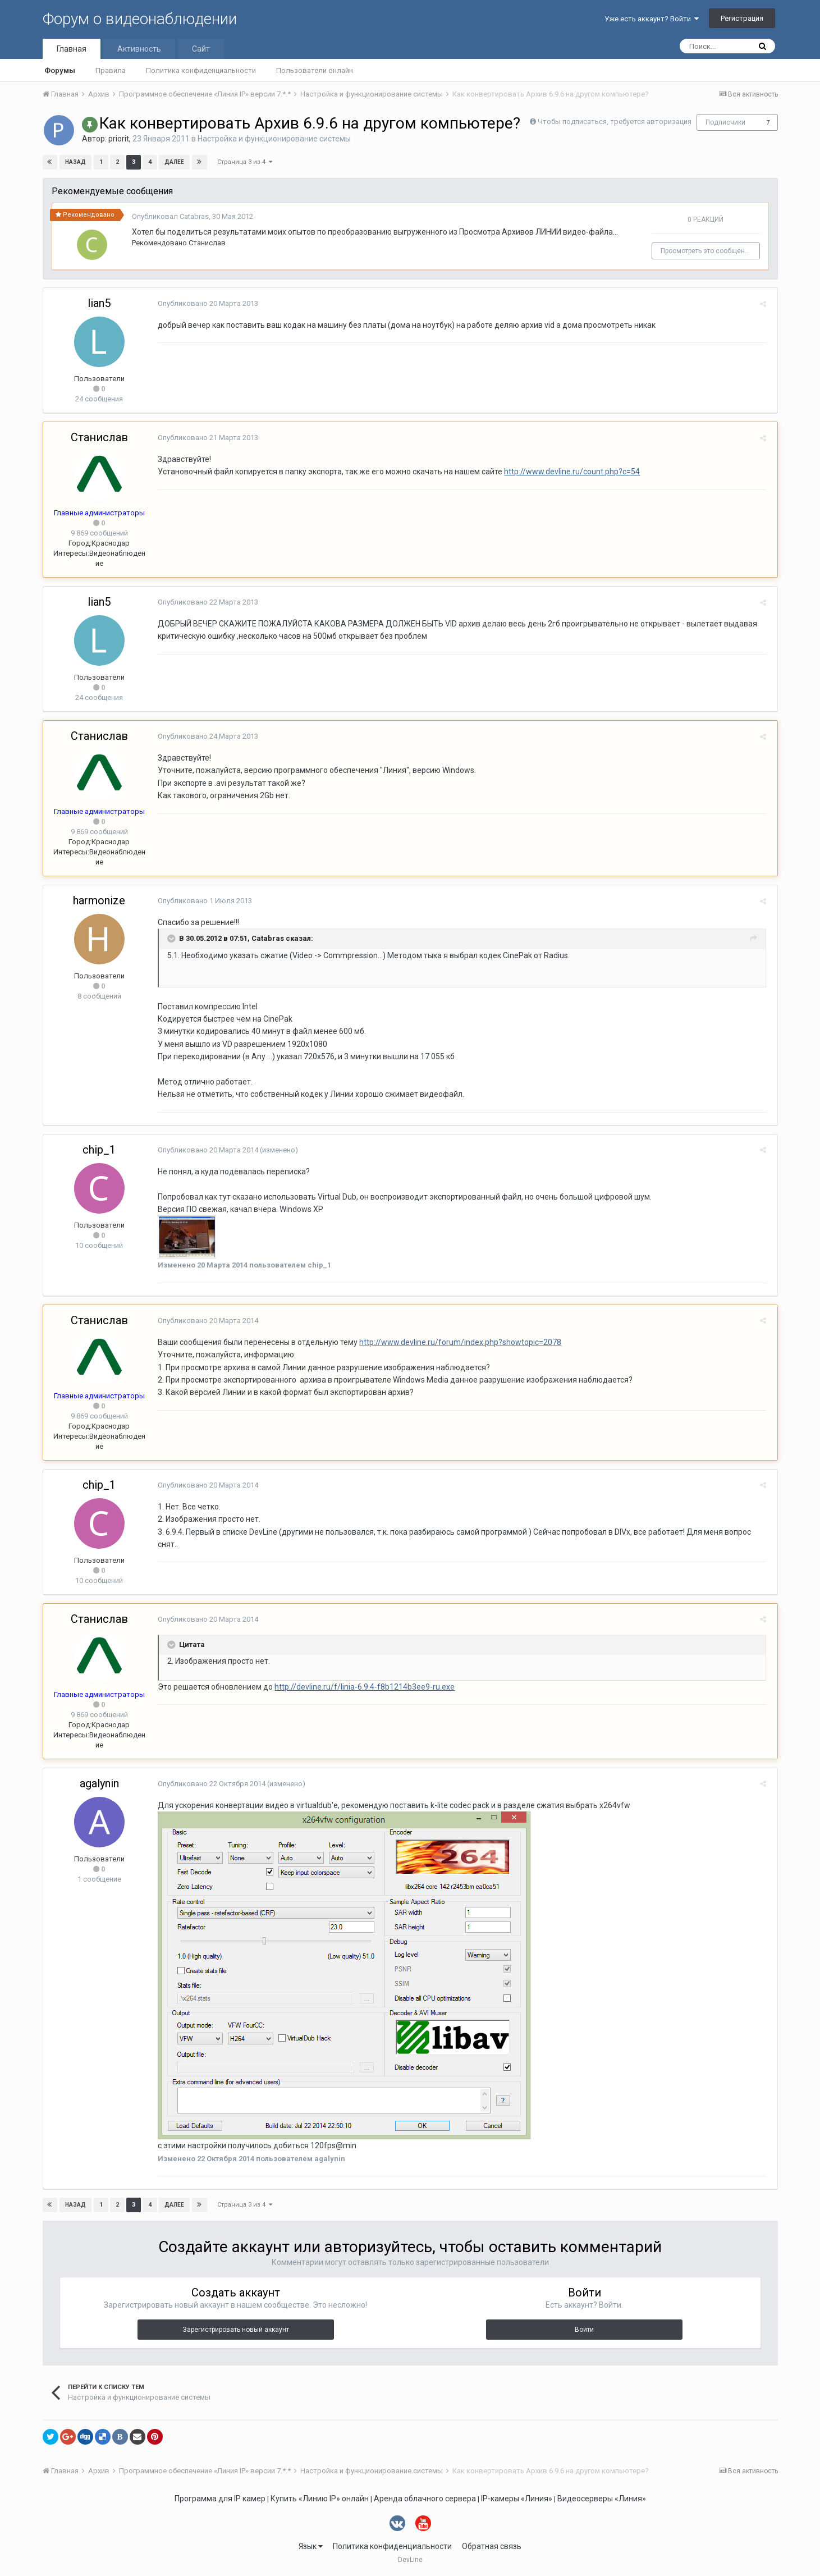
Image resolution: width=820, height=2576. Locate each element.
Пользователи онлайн (314, 70)
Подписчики (725, 122)
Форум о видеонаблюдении (140, 19)
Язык (311, 2546)
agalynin (99, 1783)
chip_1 (99, 1149)
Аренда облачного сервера (425, 2498)
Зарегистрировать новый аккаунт (235, 2330)
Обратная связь (491, 2546)
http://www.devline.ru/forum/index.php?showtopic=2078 (458, 1342)
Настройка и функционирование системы (274, 138)
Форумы (59, 70)
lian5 (99, 303)
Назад (76, 162)
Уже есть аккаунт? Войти (651, 19)
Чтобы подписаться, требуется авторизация (614, 121)
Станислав (207, 243)
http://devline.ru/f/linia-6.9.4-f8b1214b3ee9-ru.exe (362, 1686)
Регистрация (742, 18)
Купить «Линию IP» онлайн (320, 2498)
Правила (110, 70)
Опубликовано (205, 303)
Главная (71, 48)
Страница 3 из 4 (244, 162)
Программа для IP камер (220, 2498)
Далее (174, 162)
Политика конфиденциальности (201, 70)
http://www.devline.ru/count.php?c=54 (570, 471)
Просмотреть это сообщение (709, 251)
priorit (118, 138)
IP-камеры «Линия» (516, 2498)
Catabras (194, 216)
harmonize (99, 900)
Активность (139, 48)
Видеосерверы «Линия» (601, 2498)
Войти (584, 2330)
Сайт (201, 48)
